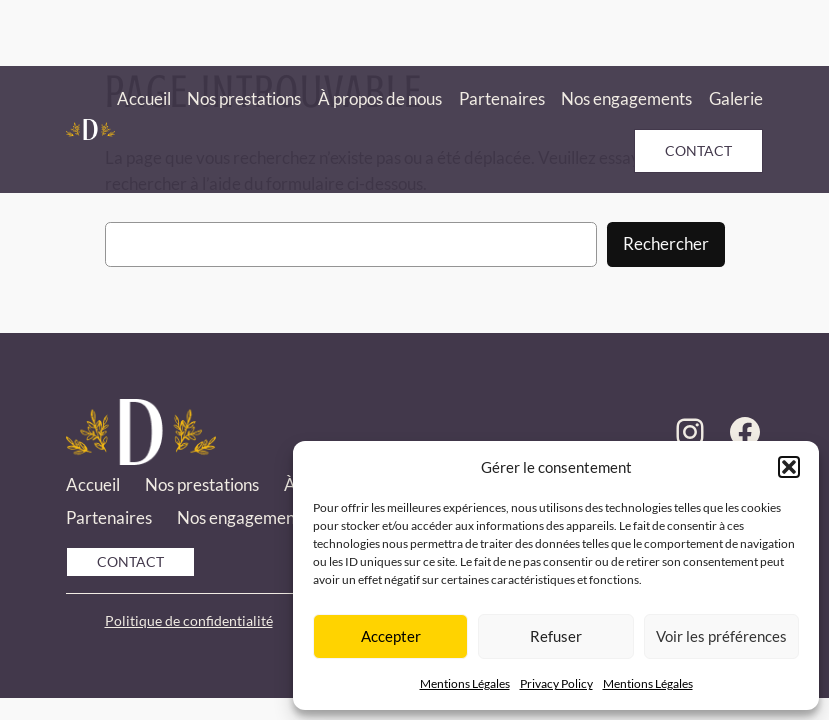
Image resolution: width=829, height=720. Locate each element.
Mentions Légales (465, 683)
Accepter (391, 636)
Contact (698, 150)
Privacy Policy (556, 683)
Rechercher (666, 243)
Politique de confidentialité (189, 620)
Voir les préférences (721, 636)
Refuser (556, 636)
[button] (789, 467)
